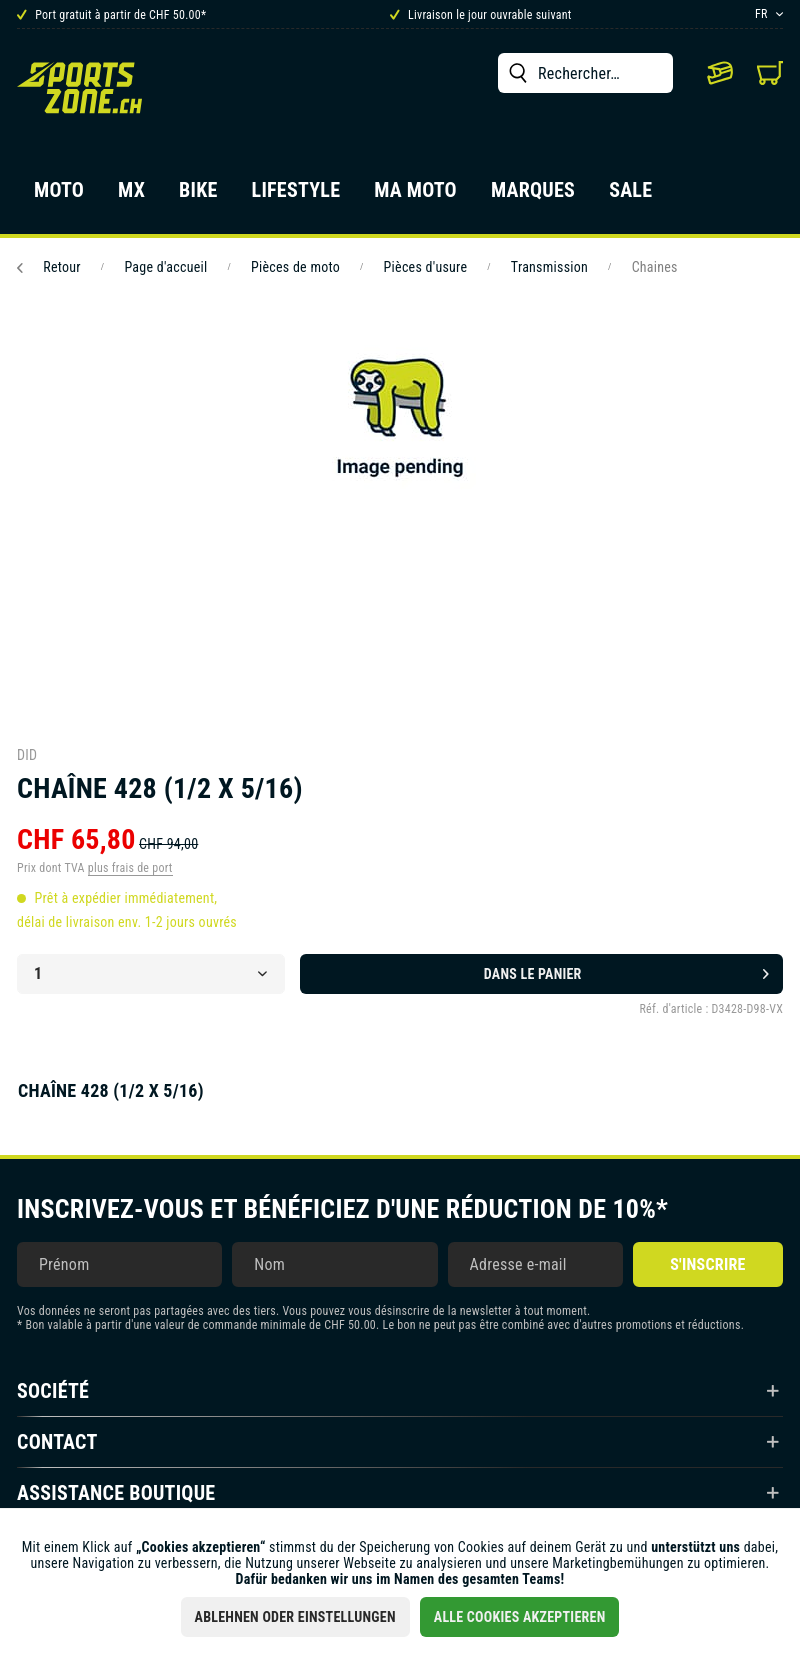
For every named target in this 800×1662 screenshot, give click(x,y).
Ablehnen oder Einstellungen (295, 1617)
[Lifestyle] (296, 196)
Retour (49, 267)
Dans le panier (626, 970)
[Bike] (198, 196)
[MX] (131, 196)
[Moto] (59, 196)
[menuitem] (585, 73)
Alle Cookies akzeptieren (520, 1617)
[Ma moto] (415, 196)
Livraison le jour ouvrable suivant (481, 15)
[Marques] (533, 196)
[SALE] (630, 196)
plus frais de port (130, 868)
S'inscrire (707, 1264)
